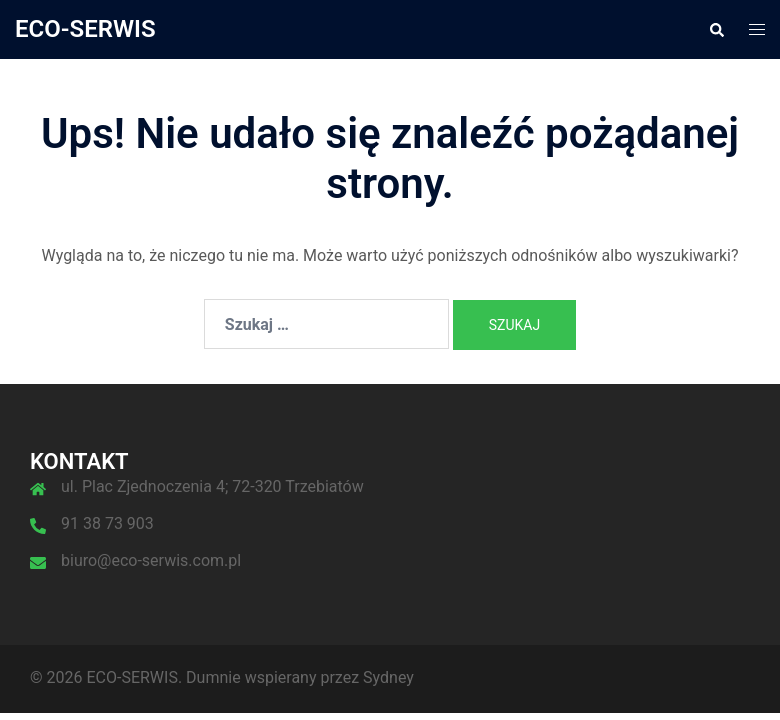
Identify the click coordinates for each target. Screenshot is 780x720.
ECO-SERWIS (85, 29)
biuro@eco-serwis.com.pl (151, 560)
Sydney (388, 677)
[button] (716, 29)
